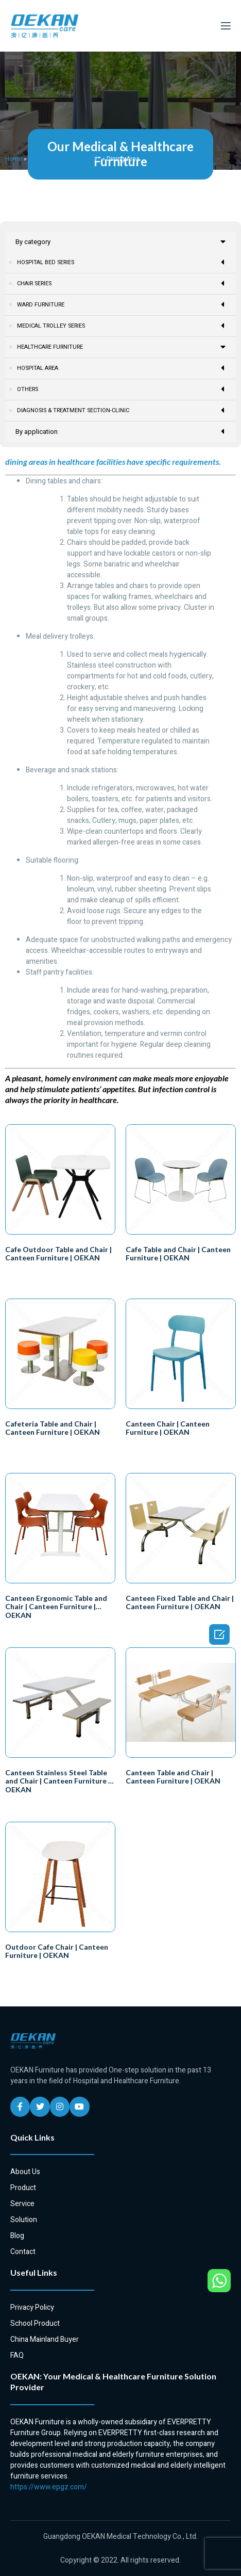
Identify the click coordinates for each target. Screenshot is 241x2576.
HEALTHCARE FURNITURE (64, 159)
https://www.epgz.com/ (48, 2517)
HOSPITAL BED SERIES (121, 262)
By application (120, 462)
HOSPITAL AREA (121, 398)
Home (13, 159)
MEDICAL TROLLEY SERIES (121, 325)
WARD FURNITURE (121, 304)
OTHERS (121, 419)
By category (120, 241)
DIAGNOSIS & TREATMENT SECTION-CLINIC (121, 440)
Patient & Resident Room (53, 367)
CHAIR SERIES (121, 283)
